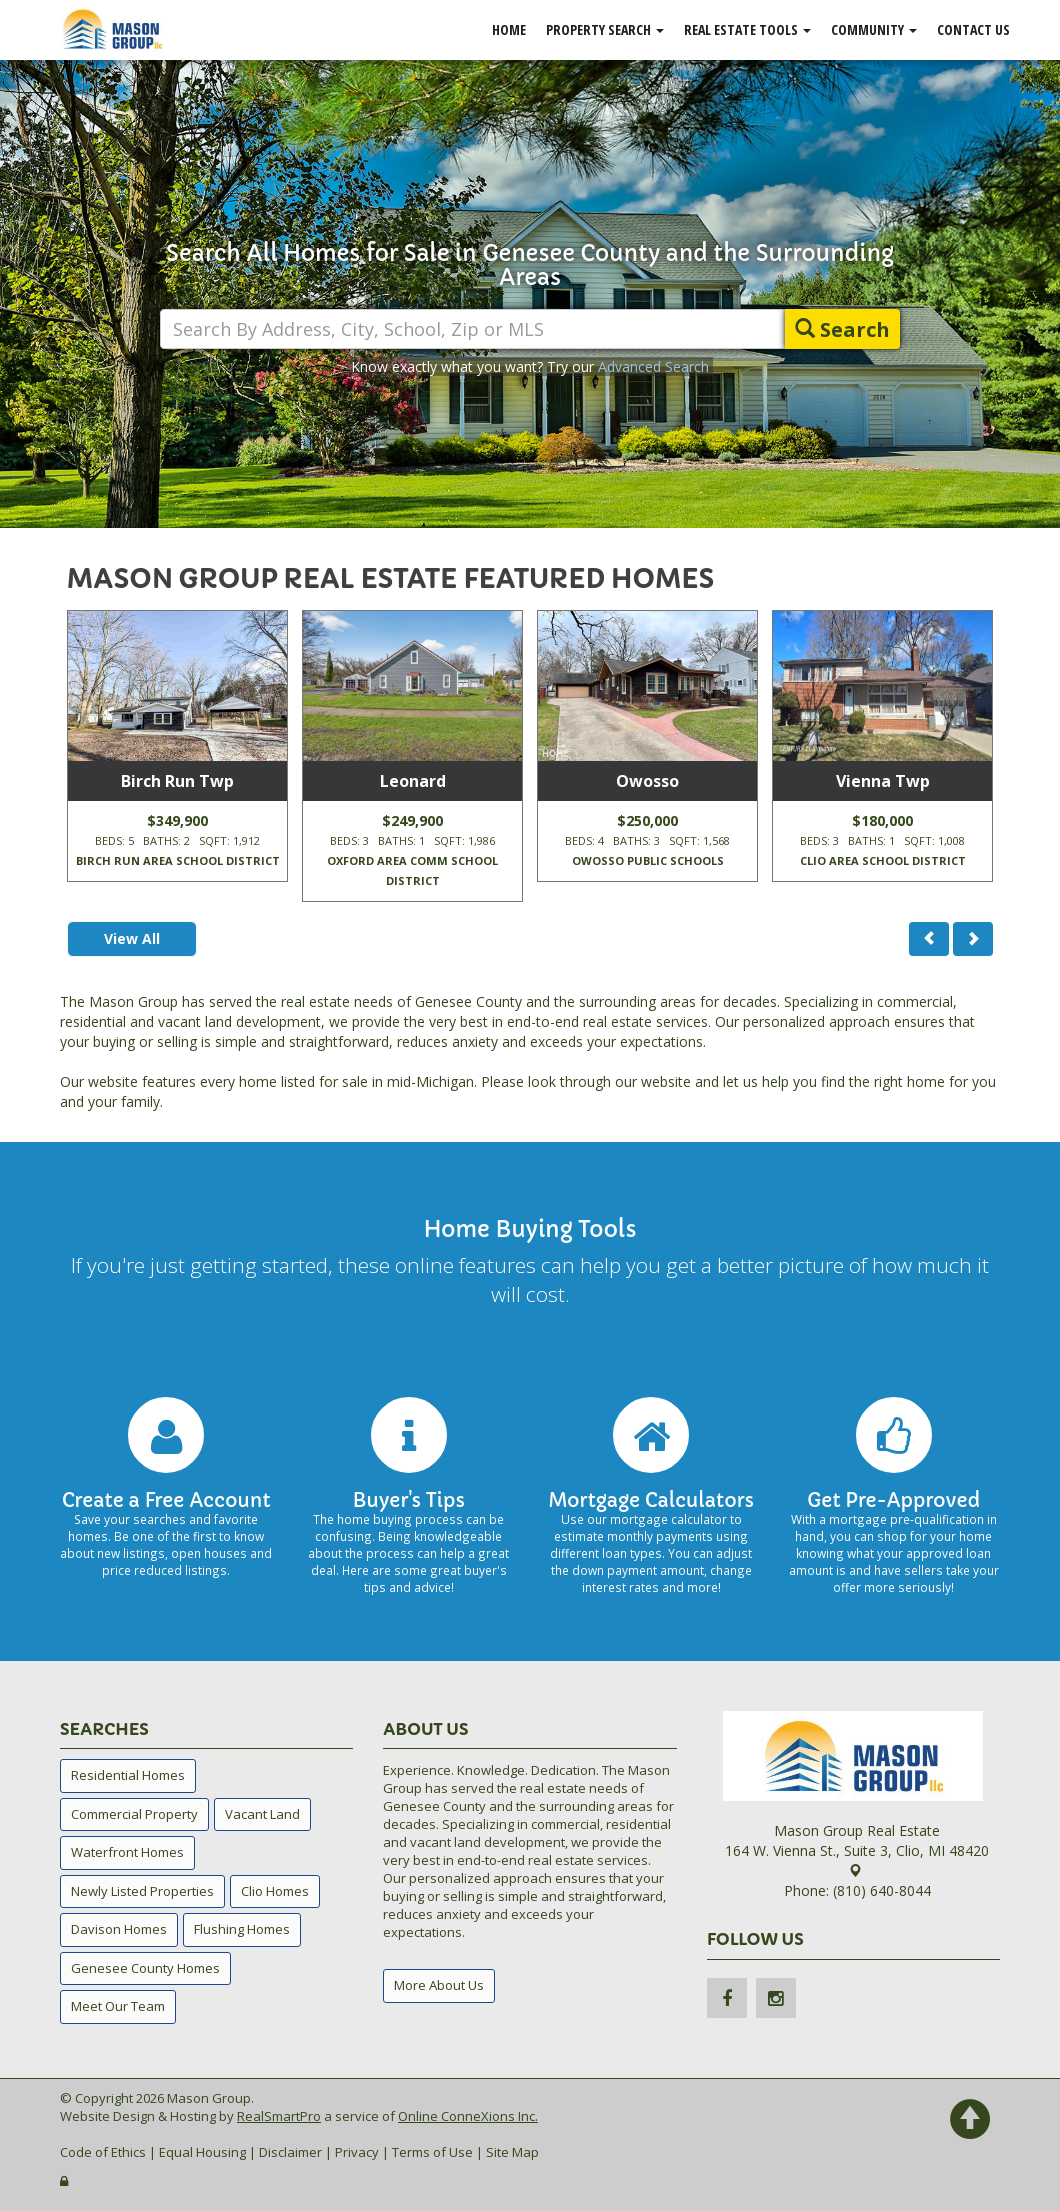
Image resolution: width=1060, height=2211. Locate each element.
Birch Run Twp (177, 781)
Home (509, 29)
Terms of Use (432, 2152)
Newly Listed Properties (142, 1891)
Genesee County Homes (145, 1968)
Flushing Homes (242, 1929)
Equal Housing (202, 2152)
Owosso (647, 781)
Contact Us (973, 29)
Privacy (357, 2152)
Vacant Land (262, 1814)
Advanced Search (653, 366)
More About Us (439, 1985)
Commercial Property (134, 1814)
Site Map (512, 2152)
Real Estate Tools (747, 29)
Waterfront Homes (127, 1852)
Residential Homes (128, 1775)
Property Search (605, 29)
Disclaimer (290, 2152)
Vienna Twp (883, 781)
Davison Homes (119, 1929)
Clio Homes (275, 1891)
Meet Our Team (118, 2006)
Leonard (413, 781)
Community (874, 29)
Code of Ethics (103, 2152)
